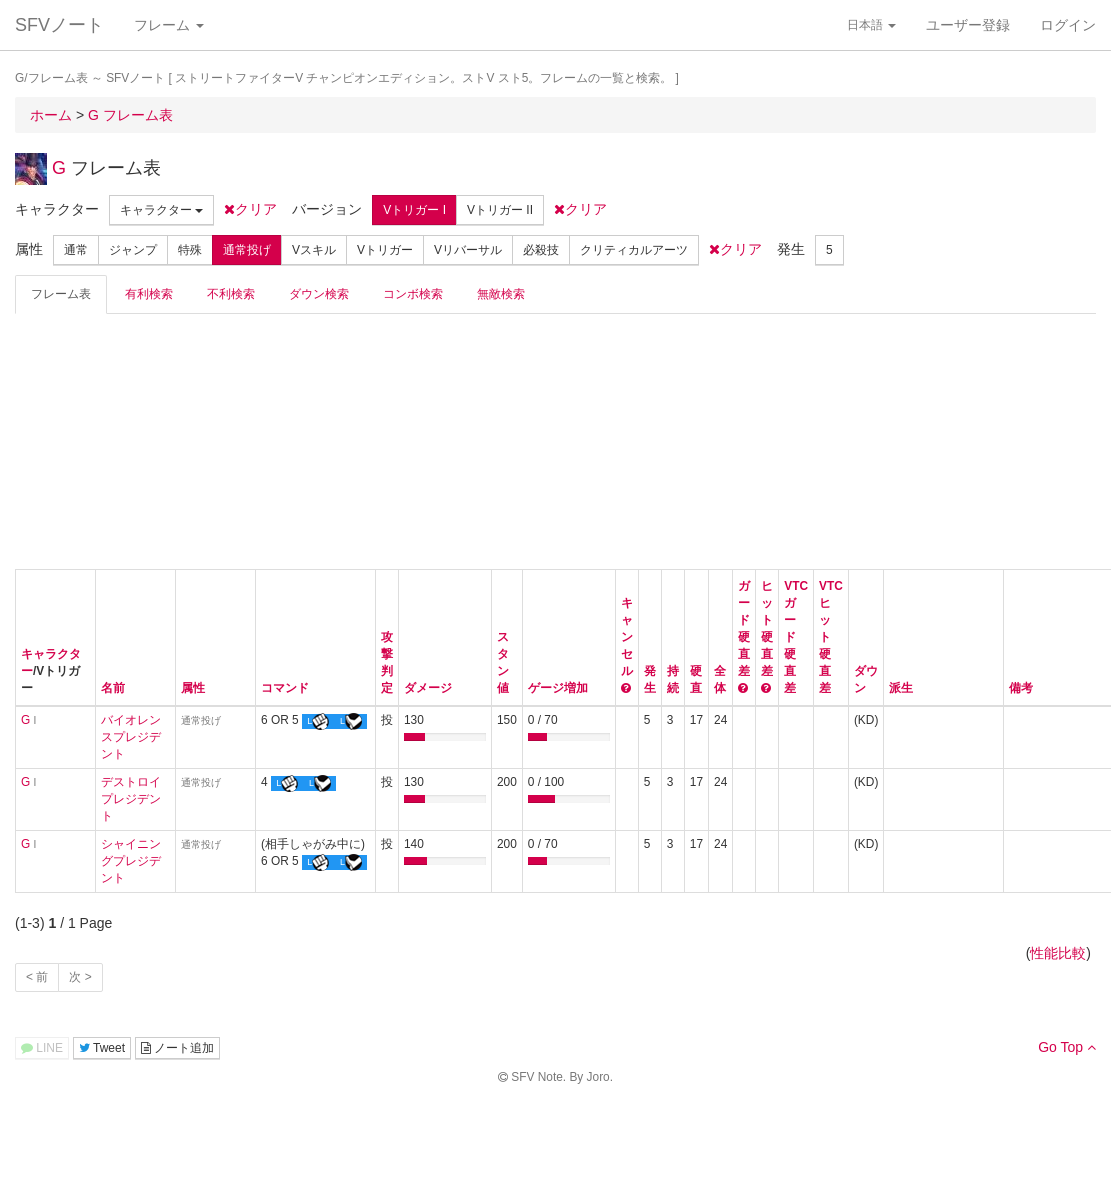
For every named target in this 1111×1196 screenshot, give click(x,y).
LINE (42, 1048)
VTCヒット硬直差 (831, 637)
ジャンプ (133, 250)
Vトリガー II (500, 210)
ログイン (1068, 25)
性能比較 (1058, 953)
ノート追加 (177, 1048)
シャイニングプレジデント (131, 861)
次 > (80, 977)
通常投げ (247, 250)
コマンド (285, 688)
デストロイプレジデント (131, 799)
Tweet (102, 1048)
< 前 (37, 977)
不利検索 (231, 294)
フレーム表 (61, 294)
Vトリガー (385, 250)
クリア (250, 209)
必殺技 (541, 250)
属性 (193, 688)
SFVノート (59, 25)
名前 (113, 688)
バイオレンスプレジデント (131, 737)
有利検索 (149, 294)
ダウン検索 (319, 294)
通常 (76, 250)
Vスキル (314, 250)
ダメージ (428, 688)
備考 (1021, 688)
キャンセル (627, 637)
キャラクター (161, 210)
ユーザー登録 (968, 25)
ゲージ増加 (558, 688)
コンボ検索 (413, 294)
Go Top (1067, 1047)
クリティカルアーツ (634, 250)
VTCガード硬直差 (796, 637)
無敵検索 (501, 294)
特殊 (190, 250)
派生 (901, 688)
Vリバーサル (468, 250)
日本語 (871, 25)
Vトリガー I (414, 210)
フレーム (169, 25)
